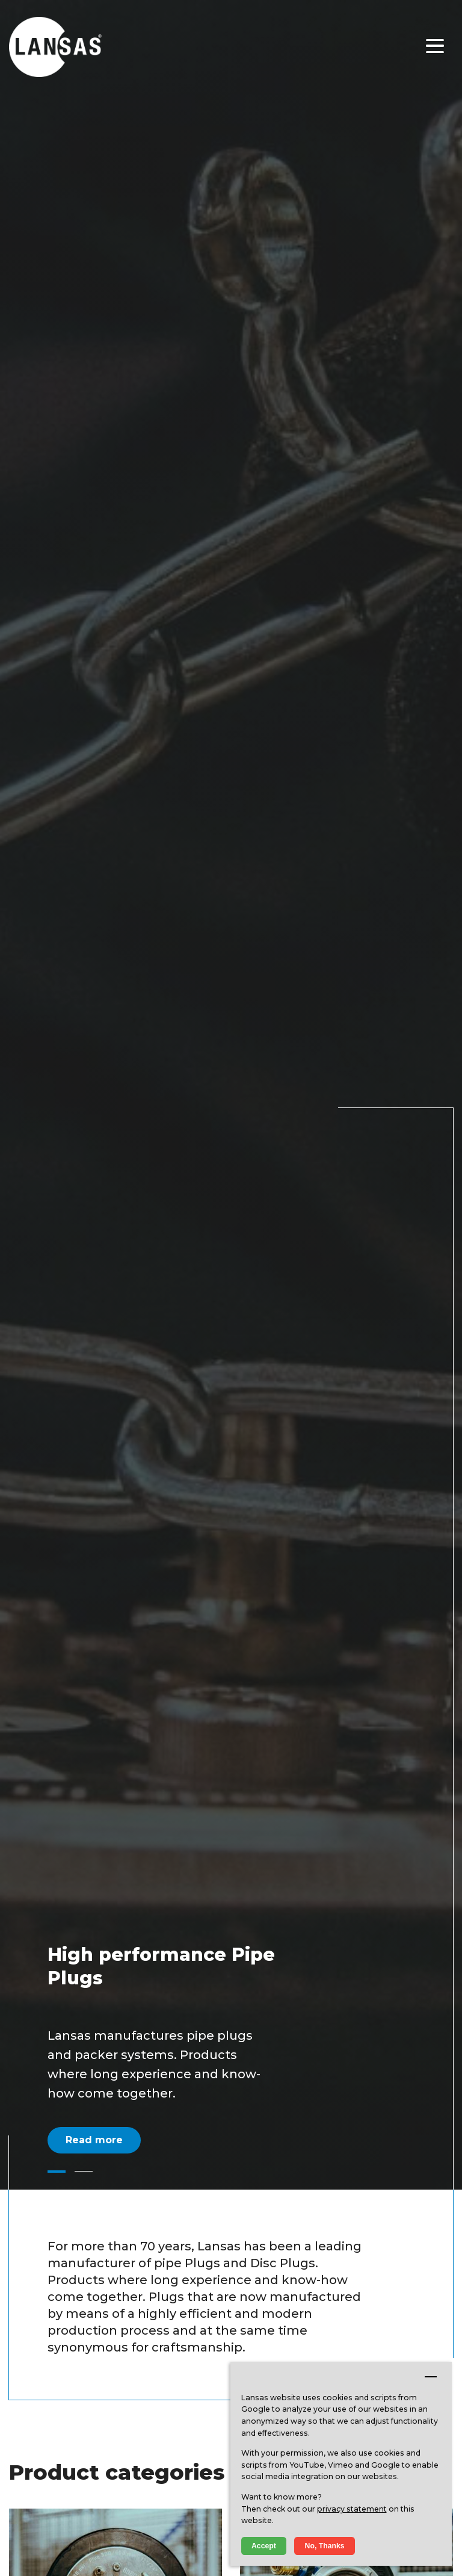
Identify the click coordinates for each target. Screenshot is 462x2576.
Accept (263, 2546)
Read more (94, 2140)
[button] (57, 2171)
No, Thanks (325, 2546)
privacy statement (352, 2508)
